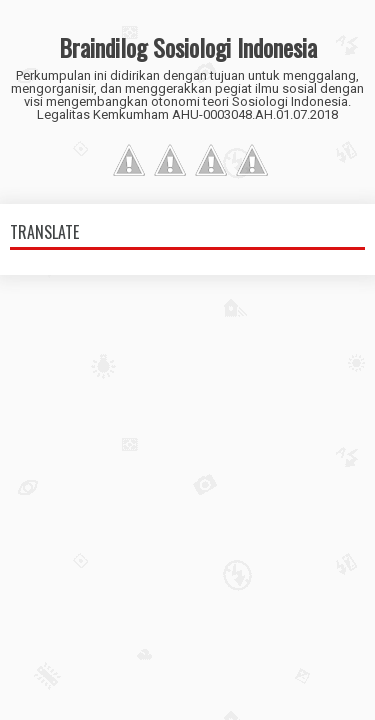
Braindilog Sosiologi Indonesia (188, 47)
